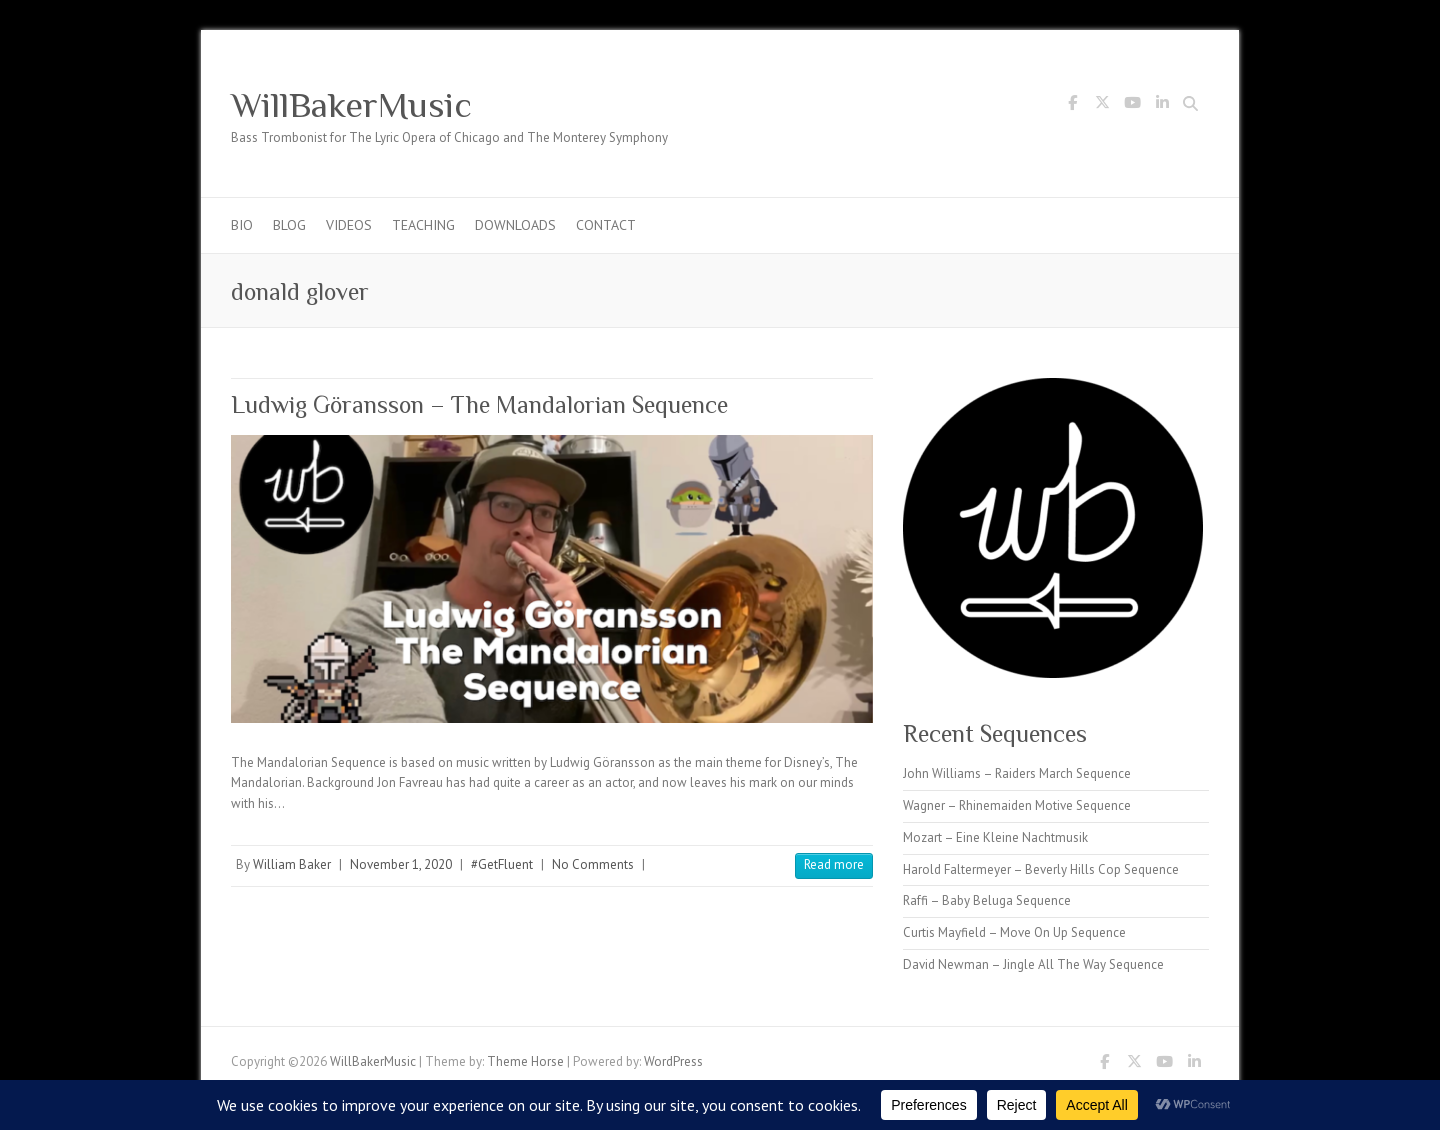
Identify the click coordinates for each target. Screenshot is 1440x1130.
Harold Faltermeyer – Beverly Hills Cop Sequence (1041, 869)
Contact (606, 225)
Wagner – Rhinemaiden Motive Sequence (1017, 805)
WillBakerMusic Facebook (1072, 106)
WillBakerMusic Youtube (1132, 106)
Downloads (515, 225)
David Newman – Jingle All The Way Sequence (1033, 964)
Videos (349, 225)
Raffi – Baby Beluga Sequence (987, 900)
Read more (834, 864)
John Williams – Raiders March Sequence (1017, 773)
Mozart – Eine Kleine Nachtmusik (995, 837)
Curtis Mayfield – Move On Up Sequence (1014, 932)
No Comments (593, 864)
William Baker (292, 864)
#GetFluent (502, 864)
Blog (289, 225)
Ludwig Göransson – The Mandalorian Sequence (479, 404)
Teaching (423, 225)
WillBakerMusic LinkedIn (1162, 106)
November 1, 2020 (401, 864)
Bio (242, 225)
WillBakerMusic (351, 105)
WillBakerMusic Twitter (1102, 106)
